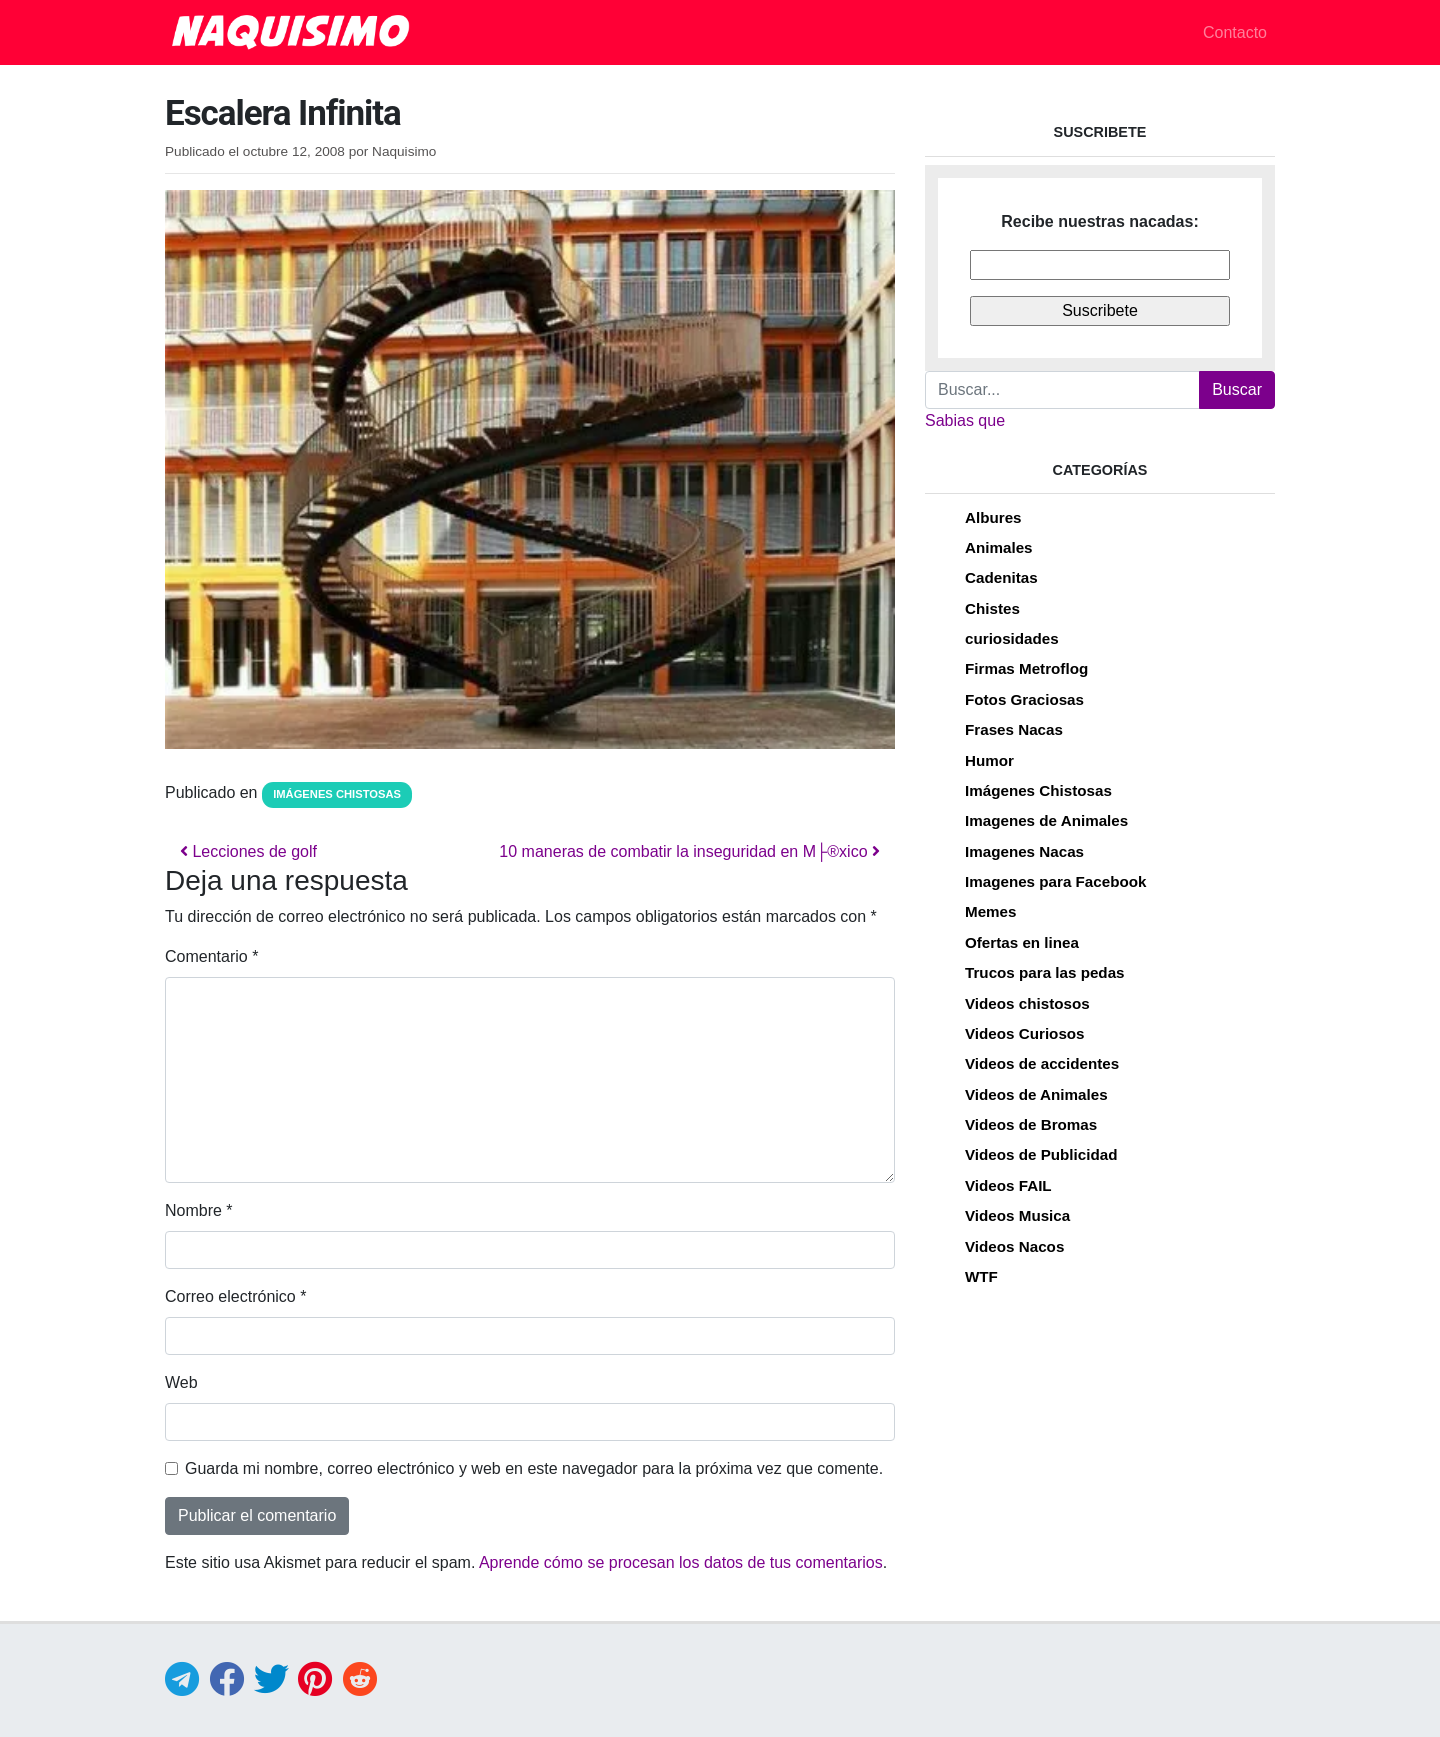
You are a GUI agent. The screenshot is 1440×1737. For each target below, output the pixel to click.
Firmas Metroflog (1026, 668)
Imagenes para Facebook (1055, 881)
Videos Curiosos (1025, 1033)
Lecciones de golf (248, 851)
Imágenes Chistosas (337, 794)
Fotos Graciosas (1024, 699)
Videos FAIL (1008, 1185)
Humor (989, 760)
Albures (993, 517)
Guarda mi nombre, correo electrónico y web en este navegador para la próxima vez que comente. (534, 1468)
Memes (991, 911)
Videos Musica (1017, 1215)
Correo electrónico (235, 1296)
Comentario (211, 956)
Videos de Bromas (1031, 1124)
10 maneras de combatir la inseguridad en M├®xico (689, 851)
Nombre (199, 1210)
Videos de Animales (1036, 1094)
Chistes (992, 608)
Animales (999, 547)
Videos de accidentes (1042, 1063)
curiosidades (1012, 638)
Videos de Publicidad (1041, 1154)
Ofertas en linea (1022, 942)
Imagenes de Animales (1046, 820)
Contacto (1235, 32)
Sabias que (965, 420)
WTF (981, 1276)
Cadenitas (1001, 577)
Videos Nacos (1014, 1246)
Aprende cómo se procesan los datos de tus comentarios (681, 1562)
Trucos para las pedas (1045, 972)
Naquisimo (404, 151)
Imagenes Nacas (1024, 851)
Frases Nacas (1014, 729)
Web (181, 1382)
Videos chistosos (1027, 1003)
